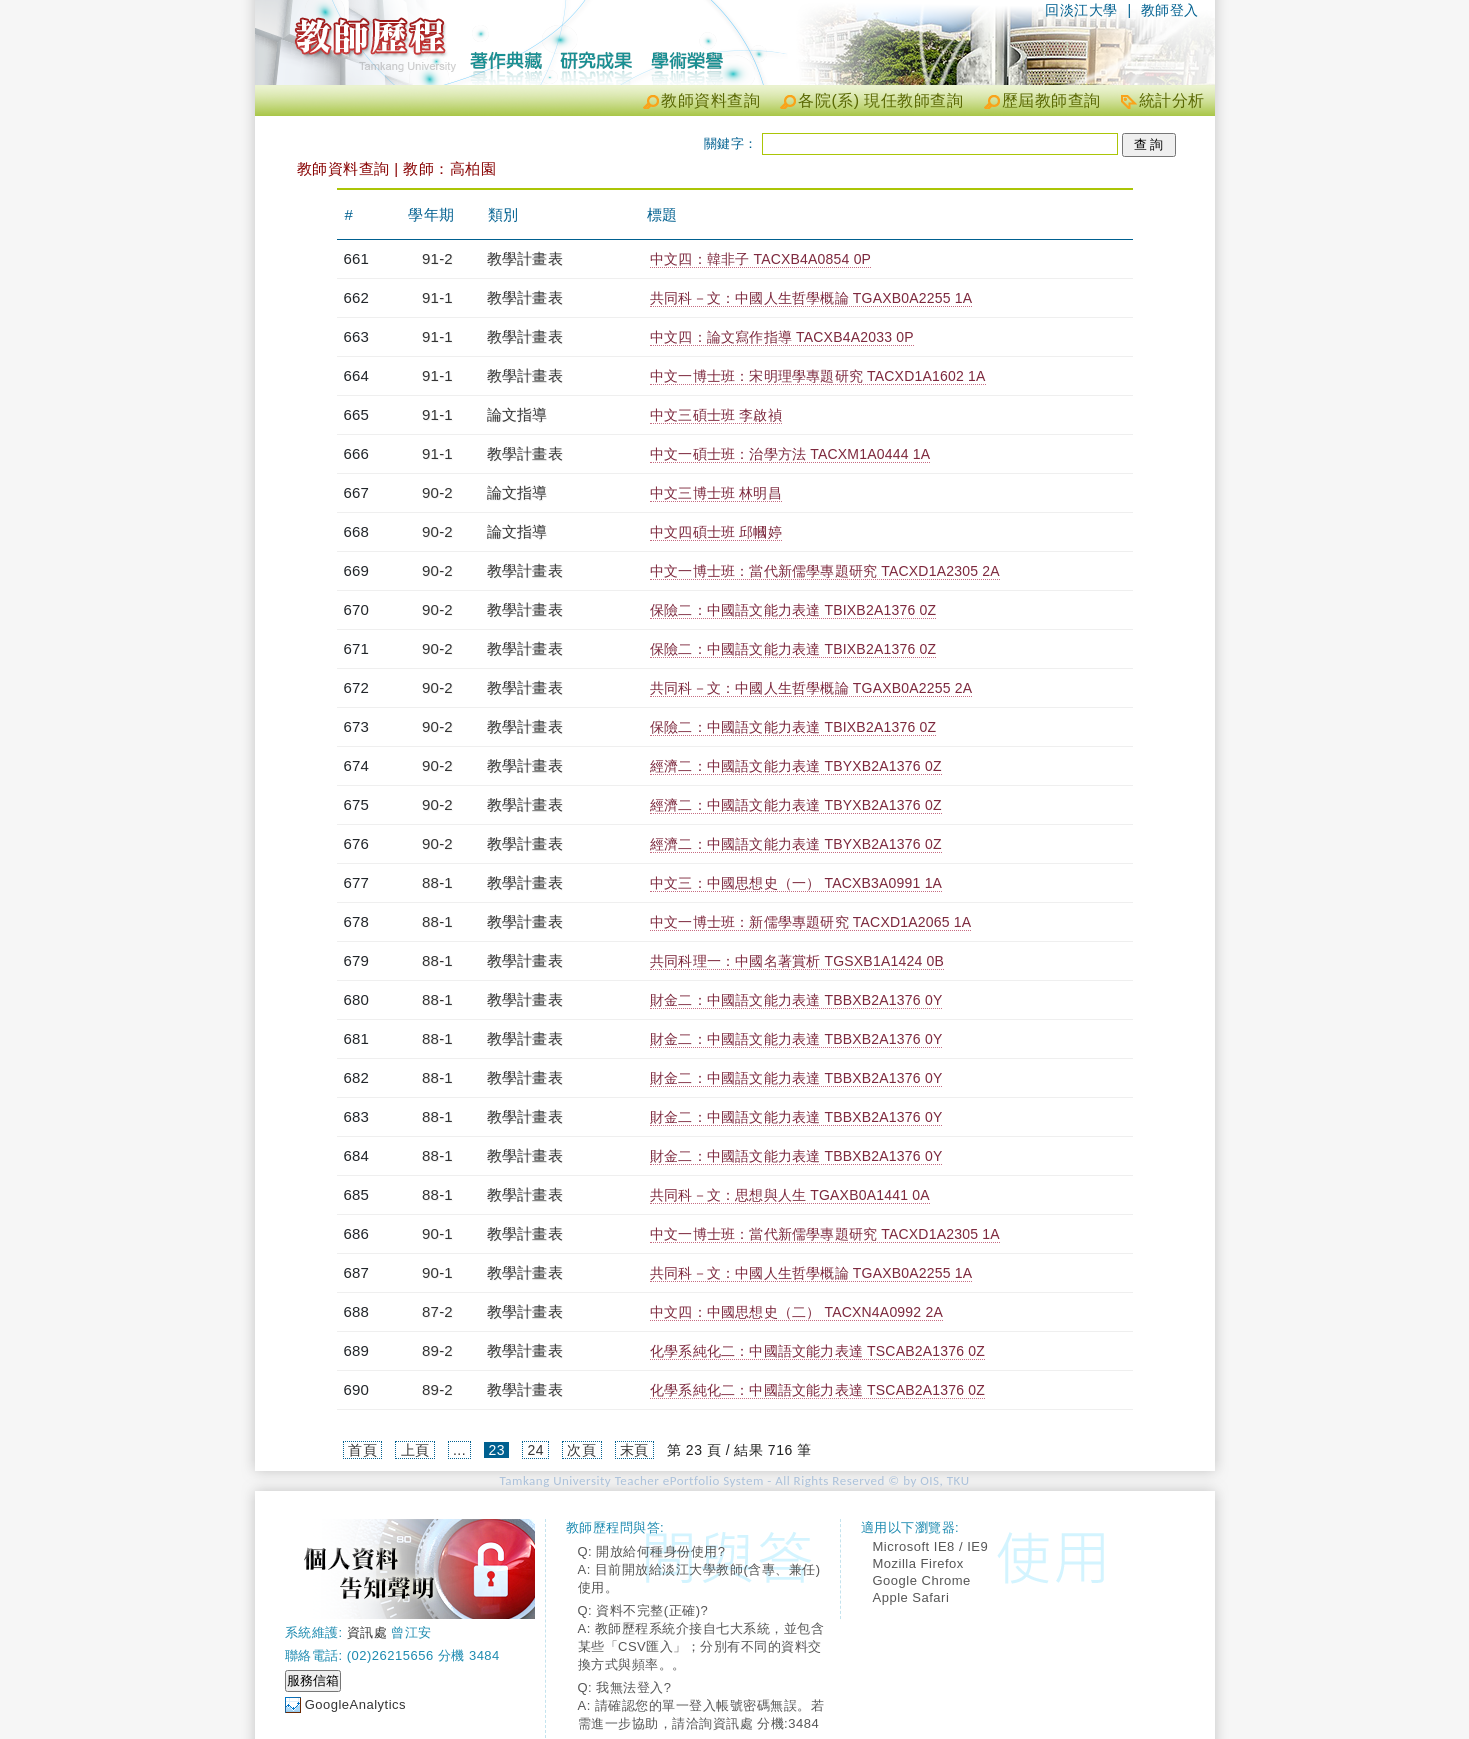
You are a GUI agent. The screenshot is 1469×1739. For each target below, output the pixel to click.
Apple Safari (911, 1597)
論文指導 (517, 414)
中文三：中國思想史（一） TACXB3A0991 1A (796, 883)
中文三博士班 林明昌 (716, 493)
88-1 (437, 882)
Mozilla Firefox (918, 1563)
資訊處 (367, 1632)
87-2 (437, 1311)
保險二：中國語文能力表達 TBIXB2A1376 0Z (793, 610)
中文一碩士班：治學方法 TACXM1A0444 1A (790, 454)
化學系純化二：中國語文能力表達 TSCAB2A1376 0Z (817, 1351)
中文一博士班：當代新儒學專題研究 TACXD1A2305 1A (825, 1234)
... (459, 1450)
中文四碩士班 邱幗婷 (716, 532)
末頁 (634, 1450)
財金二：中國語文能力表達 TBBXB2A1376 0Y (796, 1000)
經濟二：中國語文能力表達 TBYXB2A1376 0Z (796, 766)
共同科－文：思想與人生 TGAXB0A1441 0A (790, 1195)
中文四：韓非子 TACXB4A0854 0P (760, 259)
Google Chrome (922, 1580)
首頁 (362, 1450)
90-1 (437, 1233)
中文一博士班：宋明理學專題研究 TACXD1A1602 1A (818, 376)
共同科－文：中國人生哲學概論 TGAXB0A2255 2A (811, 688)
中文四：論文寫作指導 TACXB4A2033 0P (782, 337)
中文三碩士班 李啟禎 (716, 415)
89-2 (437, 1350)
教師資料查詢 (710, 100)
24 (535, 1450)
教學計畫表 (525, 258)
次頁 (581, 1450)
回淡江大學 (1081, 10)
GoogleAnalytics (355, 1704)
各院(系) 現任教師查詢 (880, 100)
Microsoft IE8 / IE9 (931, 1546)
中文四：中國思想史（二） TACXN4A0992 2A (796, 1312)
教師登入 (1170, 10)
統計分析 (1172, 100)
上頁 (415, 1450)
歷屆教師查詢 (1051, 100)
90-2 (437, 492)
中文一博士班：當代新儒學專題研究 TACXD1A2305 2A (825, 571)
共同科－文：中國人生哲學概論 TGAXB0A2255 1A (811, 298)
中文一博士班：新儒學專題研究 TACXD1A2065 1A (810, 922)
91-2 (437, 258)
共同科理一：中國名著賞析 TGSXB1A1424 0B (797, 961)
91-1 (437, 297)
